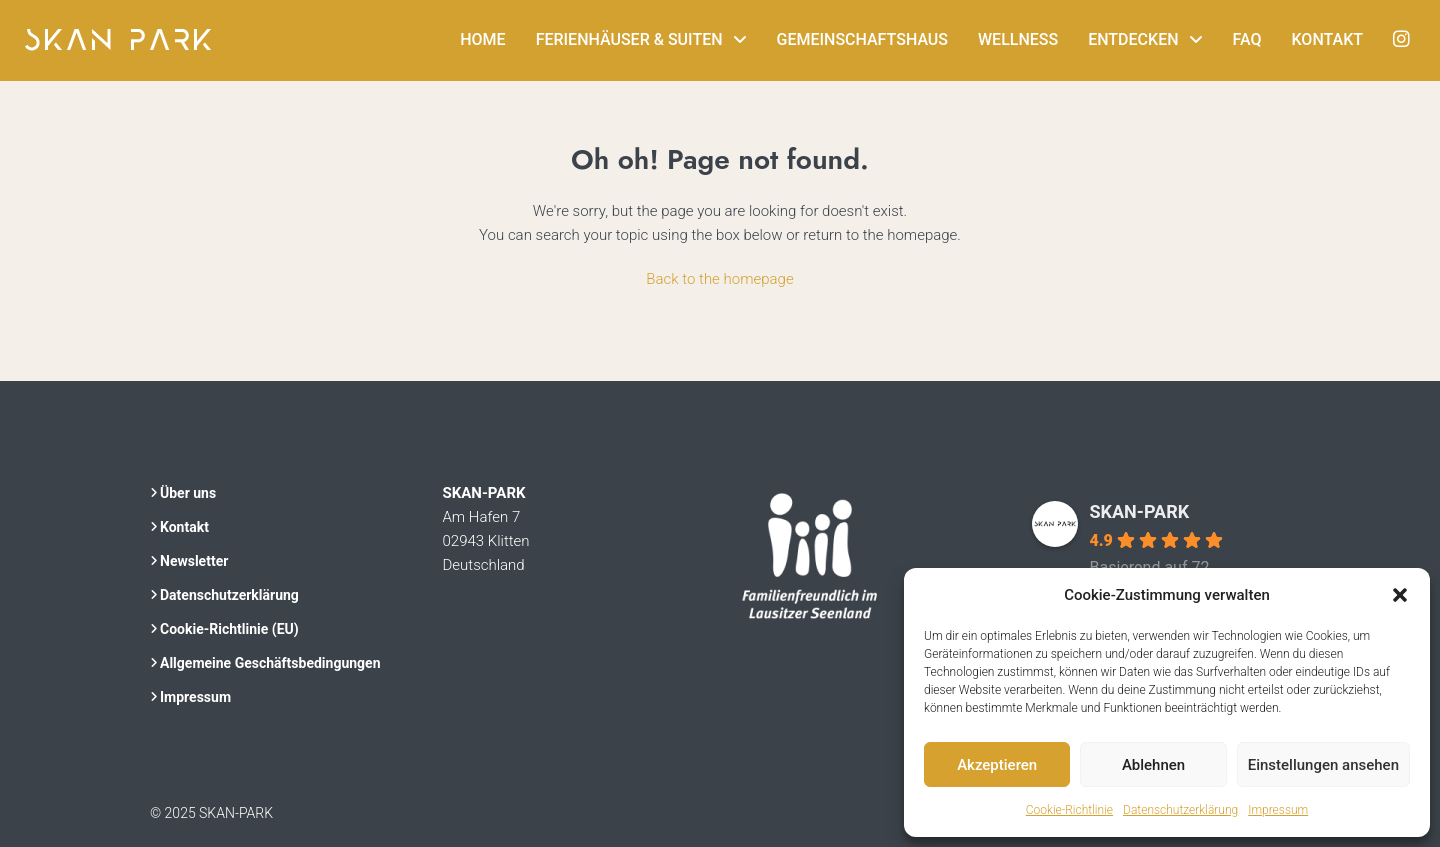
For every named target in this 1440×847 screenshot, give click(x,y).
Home (482, 39)
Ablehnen (1153, 765)
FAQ (1247, 39)
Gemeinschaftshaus (863, 39)
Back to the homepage (719, 279)
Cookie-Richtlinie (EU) (229, 629)
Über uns (188, 493)
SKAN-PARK (1140, 511)
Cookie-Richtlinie (1069, 810)
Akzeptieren (997, 765)
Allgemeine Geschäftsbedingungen (270, 663)
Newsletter (194, 561)
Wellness (1018, 39)
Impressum (1278, 810)
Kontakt (1328, 39)
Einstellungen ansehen (1323, 765)
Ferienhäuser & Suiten (629, 39)
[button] (1400, 595)
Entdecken (1133, 39)
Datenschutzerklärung (1180, 810)
